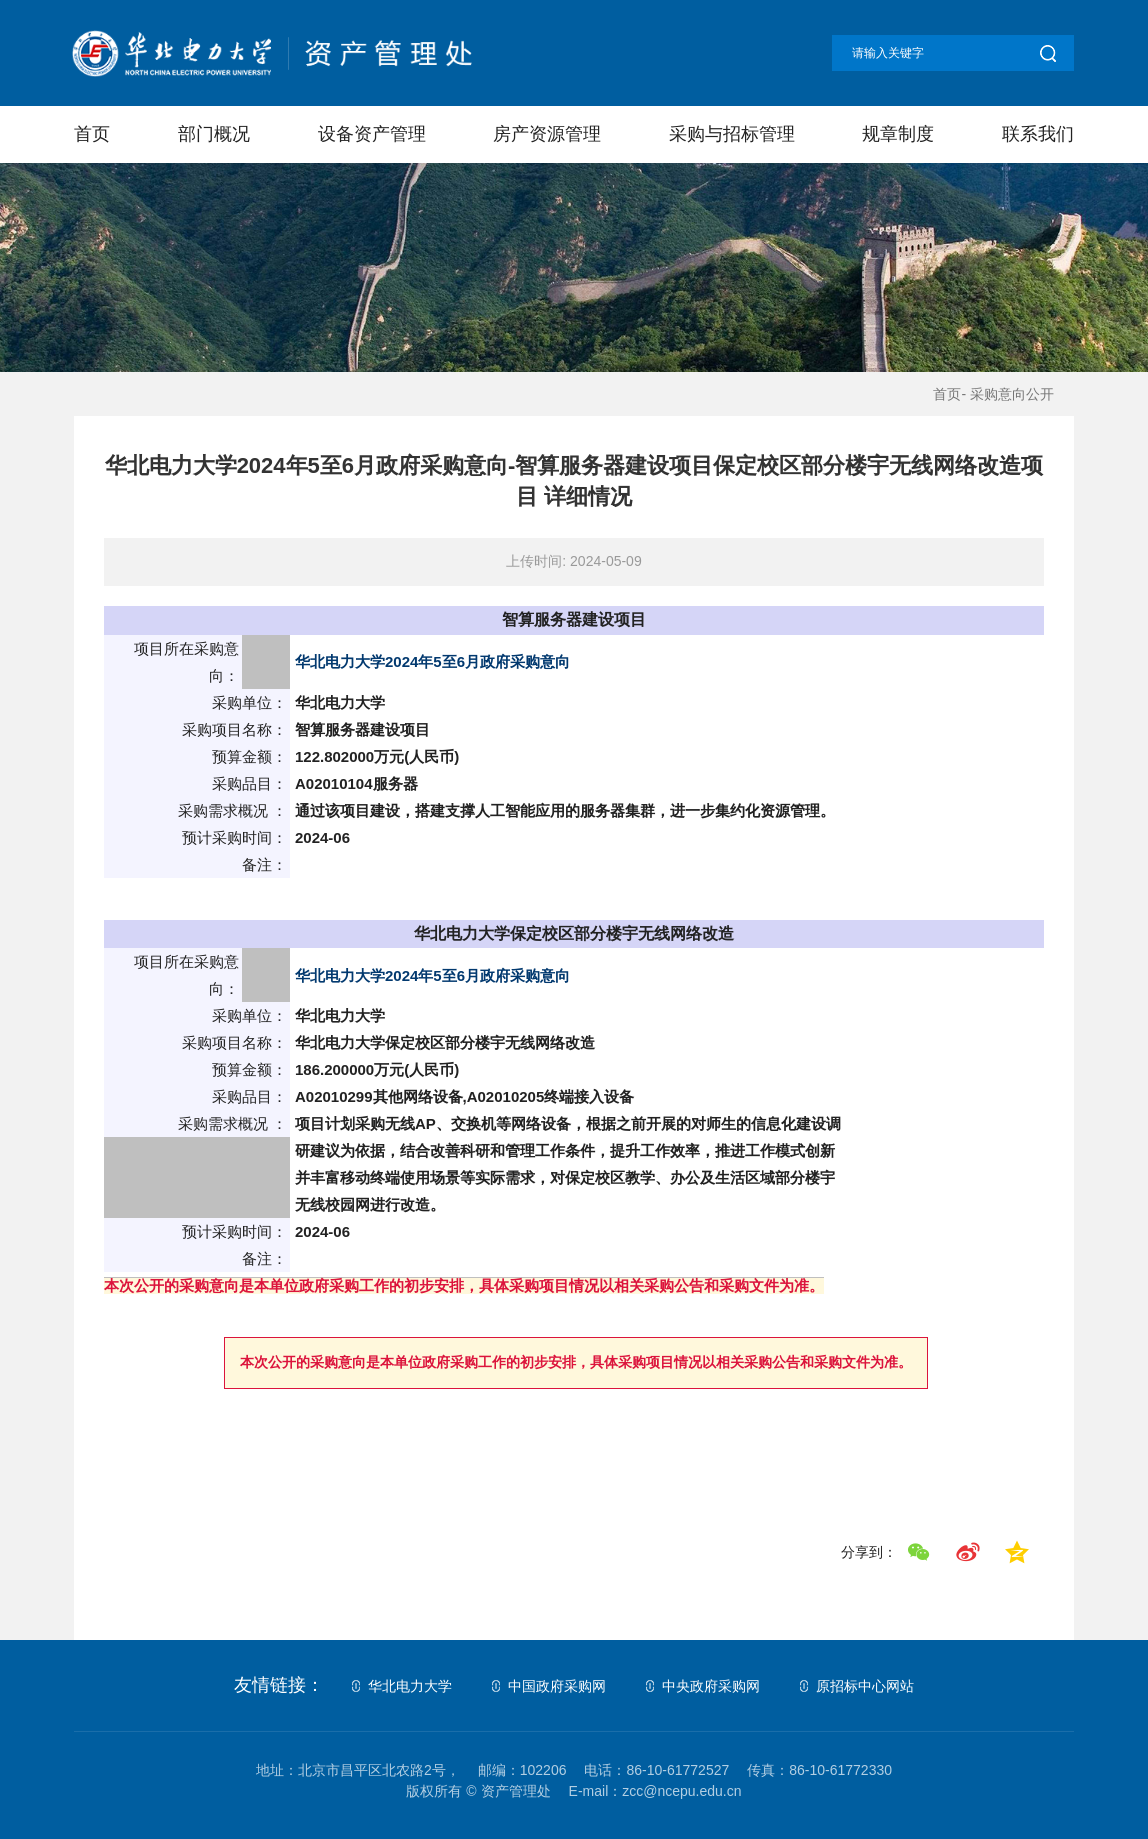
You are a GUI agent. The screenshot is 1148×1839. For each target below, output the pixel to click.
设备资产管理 (371, 134)
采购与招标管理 (732, 134)
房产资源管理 (547, 134)
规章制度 (898, 134)
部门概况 (214, 134)
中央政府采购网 (711, 1686)
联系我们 (1038, 134)
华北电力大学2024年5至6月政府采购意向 (432, 661)
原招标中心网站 (865, 1686)
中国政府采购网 (557, 1686)
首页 (92, 134)
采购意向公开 (1012, 394)
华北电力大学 (410, 1686)
